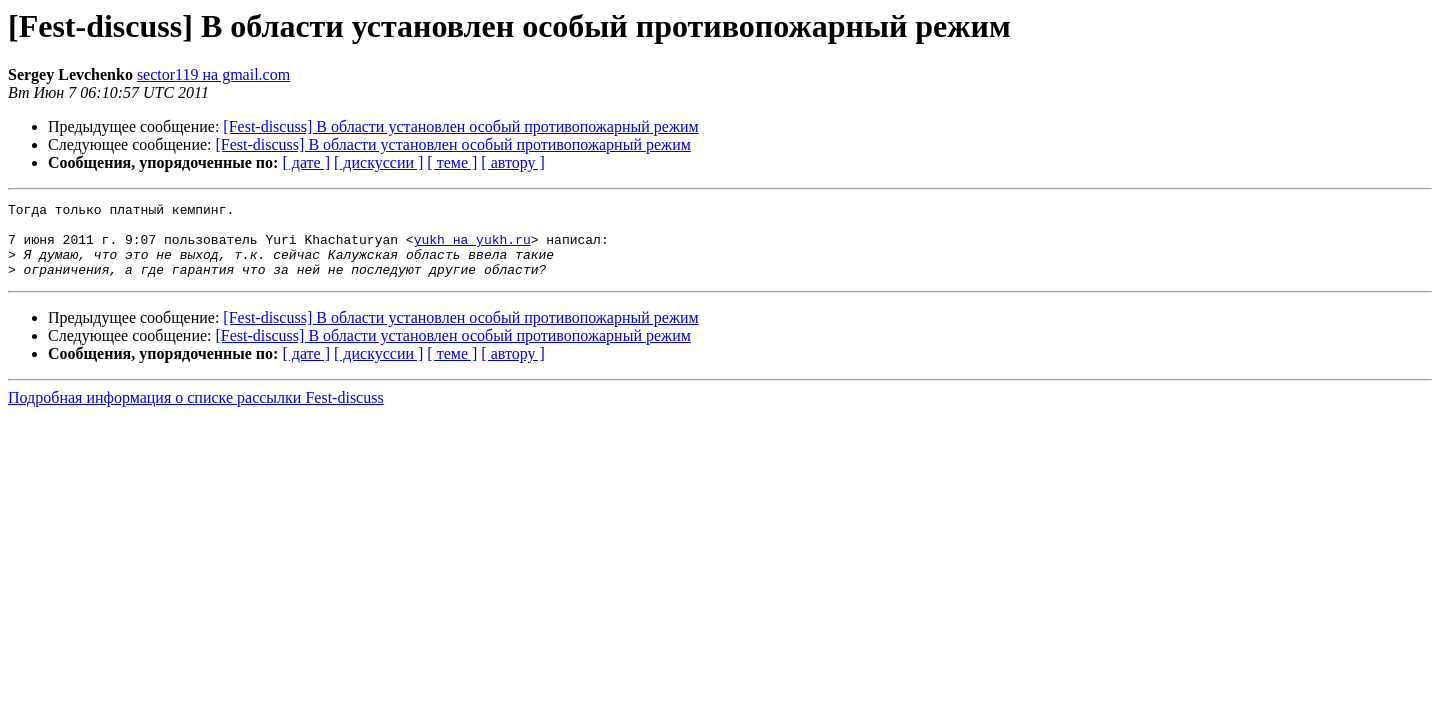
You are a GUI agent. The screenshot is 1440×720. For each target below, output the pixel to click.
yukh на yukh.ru (472, 248)
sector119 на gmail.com (213, 74)
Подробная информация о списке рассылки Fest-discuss (196, 412)
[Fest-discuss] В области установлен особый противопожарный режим (460, 126)
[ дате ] (306, 162)
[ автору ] (512, 162)
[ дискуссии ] (378, 162)
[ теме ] (452, 162)
